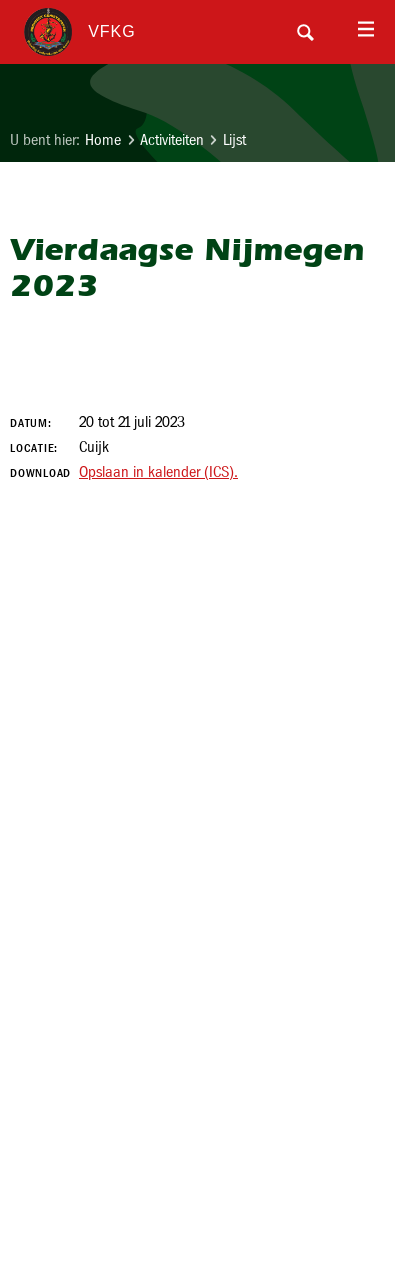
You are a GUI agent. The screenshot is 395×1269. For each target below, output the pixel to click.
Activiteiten (172, 139)
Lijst (234, 139)
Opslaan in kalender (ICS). (158, 471)
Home (103, 139)
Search (305, 32)
